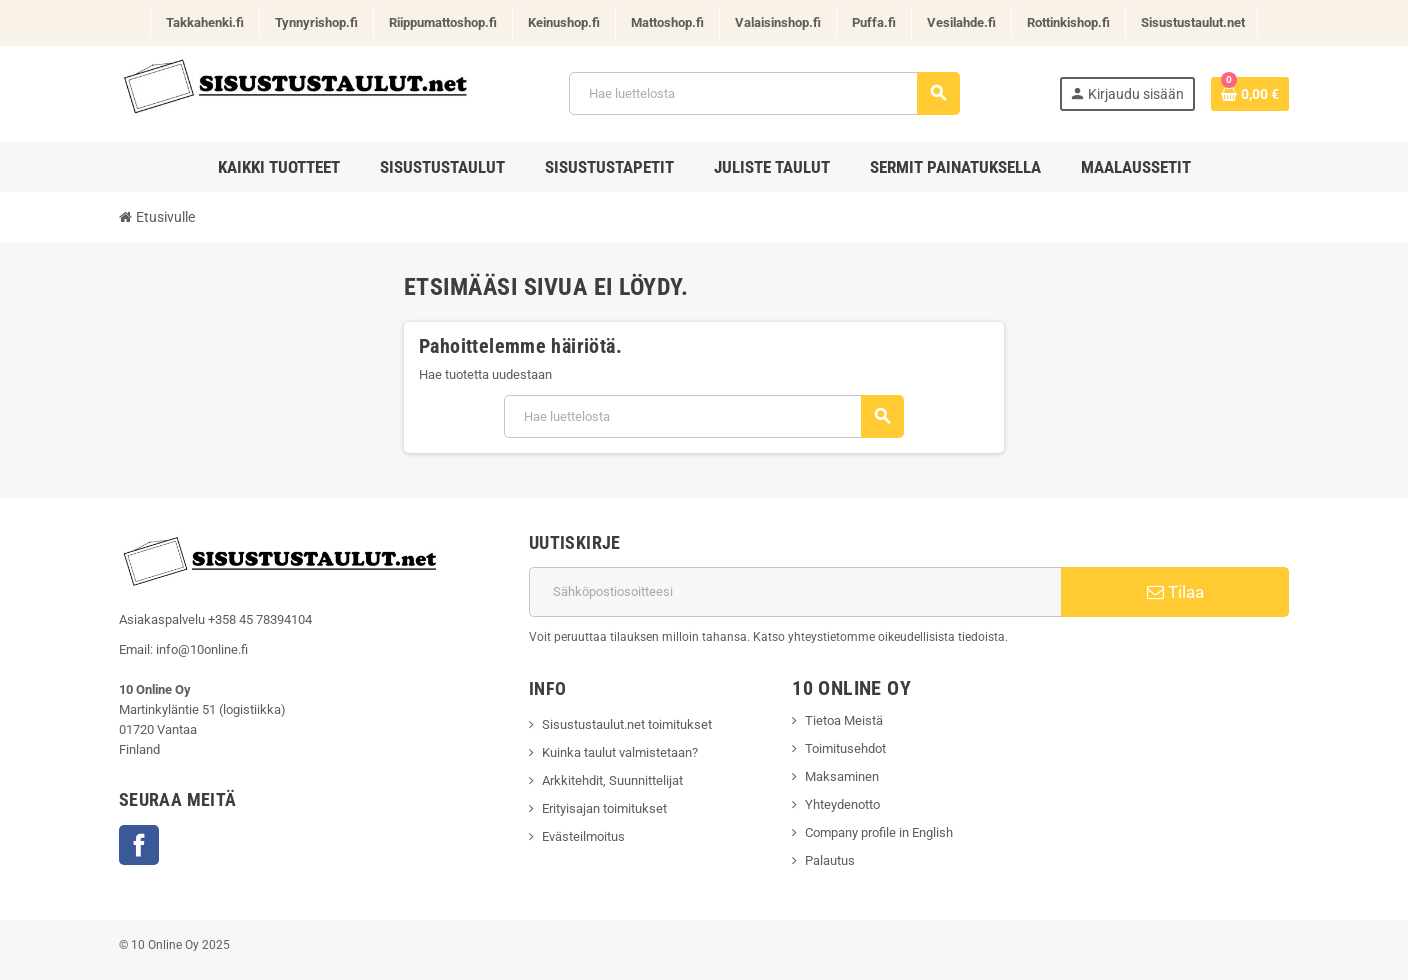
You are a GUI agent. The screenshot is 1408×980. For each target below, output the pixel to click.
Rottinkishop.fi (1068, 22)
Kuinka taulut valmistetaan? (620, 752)
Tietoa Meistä (844, 720)
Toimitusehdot (845, 748)
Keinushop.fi (564, 22)
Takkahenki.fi (205, 22)
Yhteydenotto (842, 804)
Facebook (139, 845)
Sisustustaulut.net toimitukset (627, 724)
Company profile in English (880, 832)
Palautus (830, 860)
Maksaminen (842, 776)
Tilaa (1175, 592)
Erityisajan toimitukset (604, 808)
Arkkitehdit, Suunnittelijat (612, 780)
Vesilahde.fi (961, 22)
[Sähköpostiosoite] (795, 592)
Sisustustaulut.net (1193, 22)
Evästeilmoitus (583, 836)
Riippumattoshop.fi (443, 22)
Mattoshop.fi (667, 22)
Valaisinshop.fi (778, 22)
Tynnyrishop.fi (316, 22)
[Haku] (764, 93)
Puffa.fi (874, 22)
